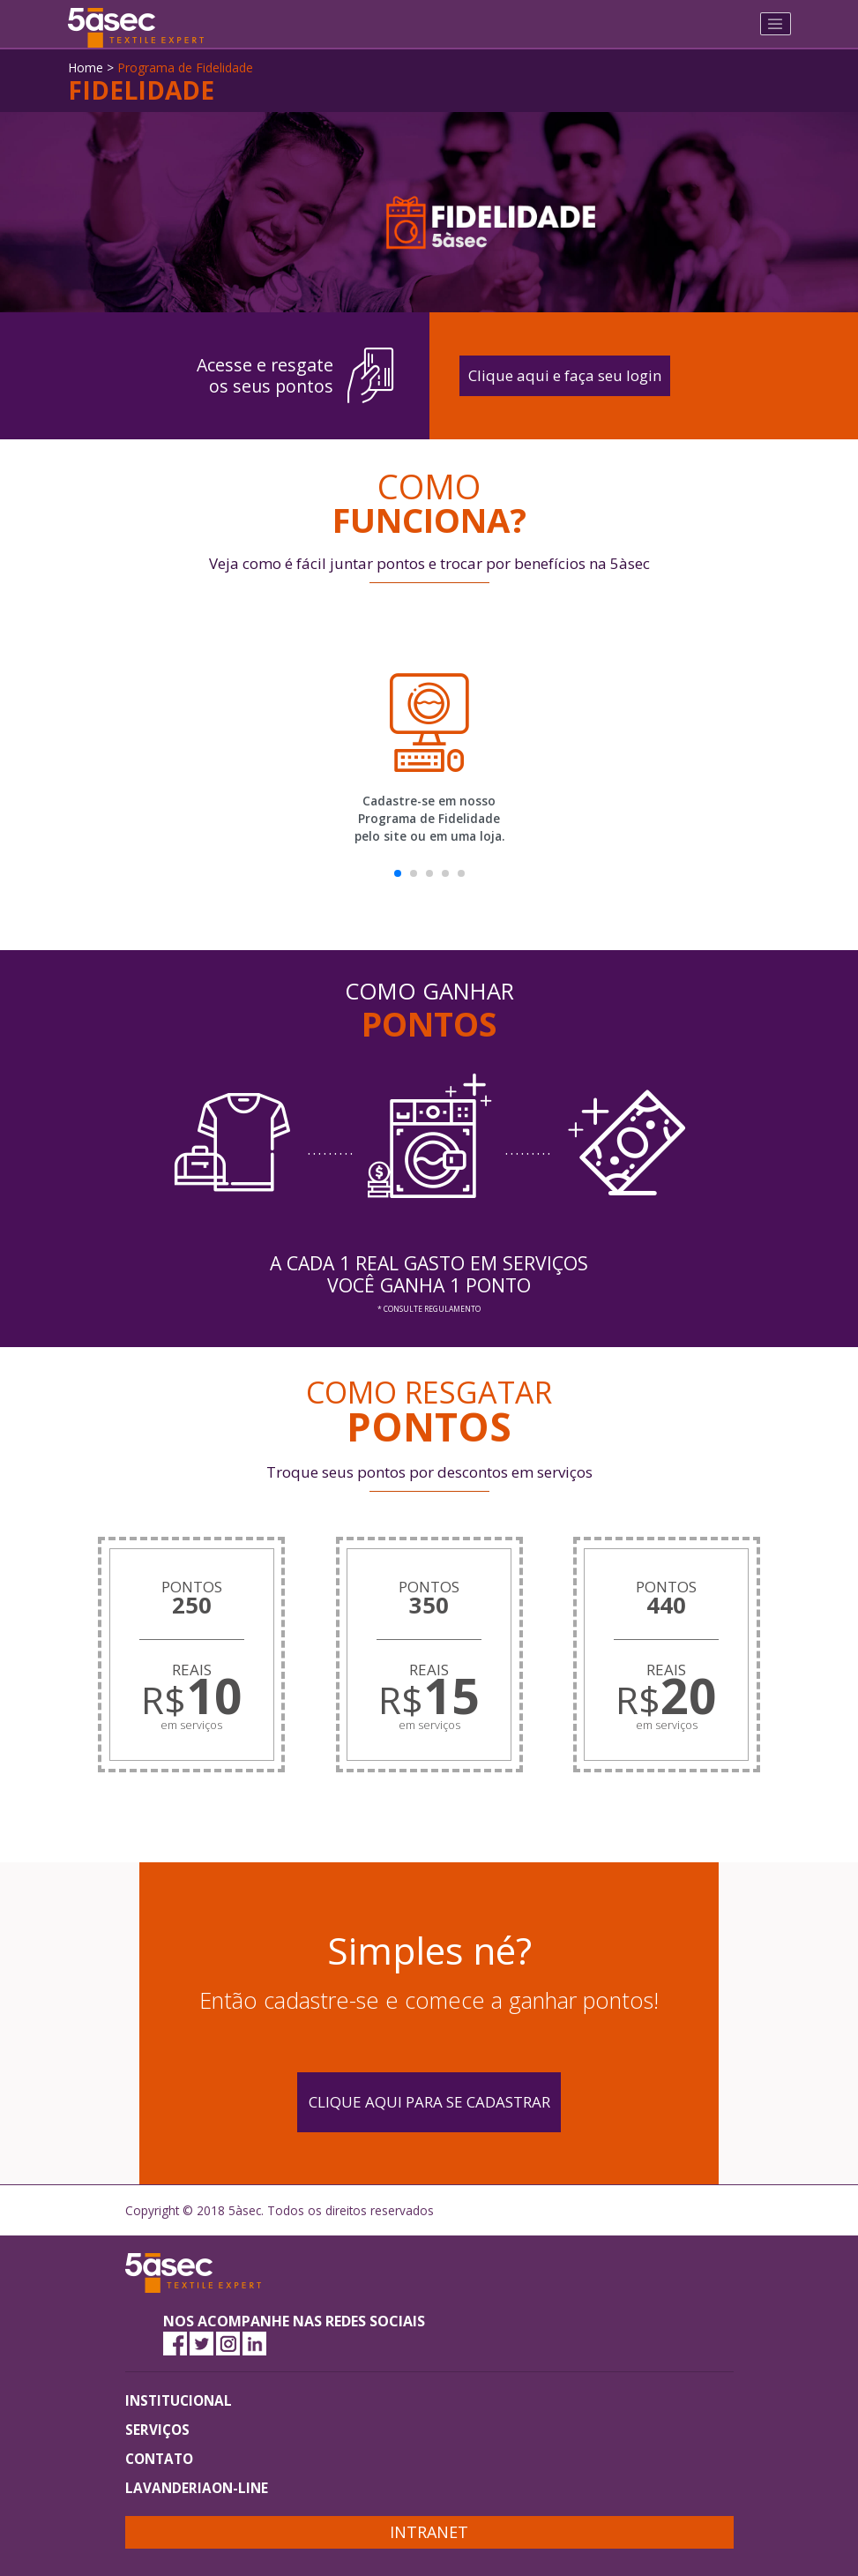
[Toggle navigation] (775, 23)
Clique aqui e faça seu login (564, 375)
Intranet (429, 2531)
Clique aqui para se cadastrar (429, 2102)
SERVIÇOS (157, 2429)
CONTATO (159, 2458)
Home (85, 67)
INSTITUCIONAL (178, 2400)
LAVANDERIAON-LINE (196, 2488)
